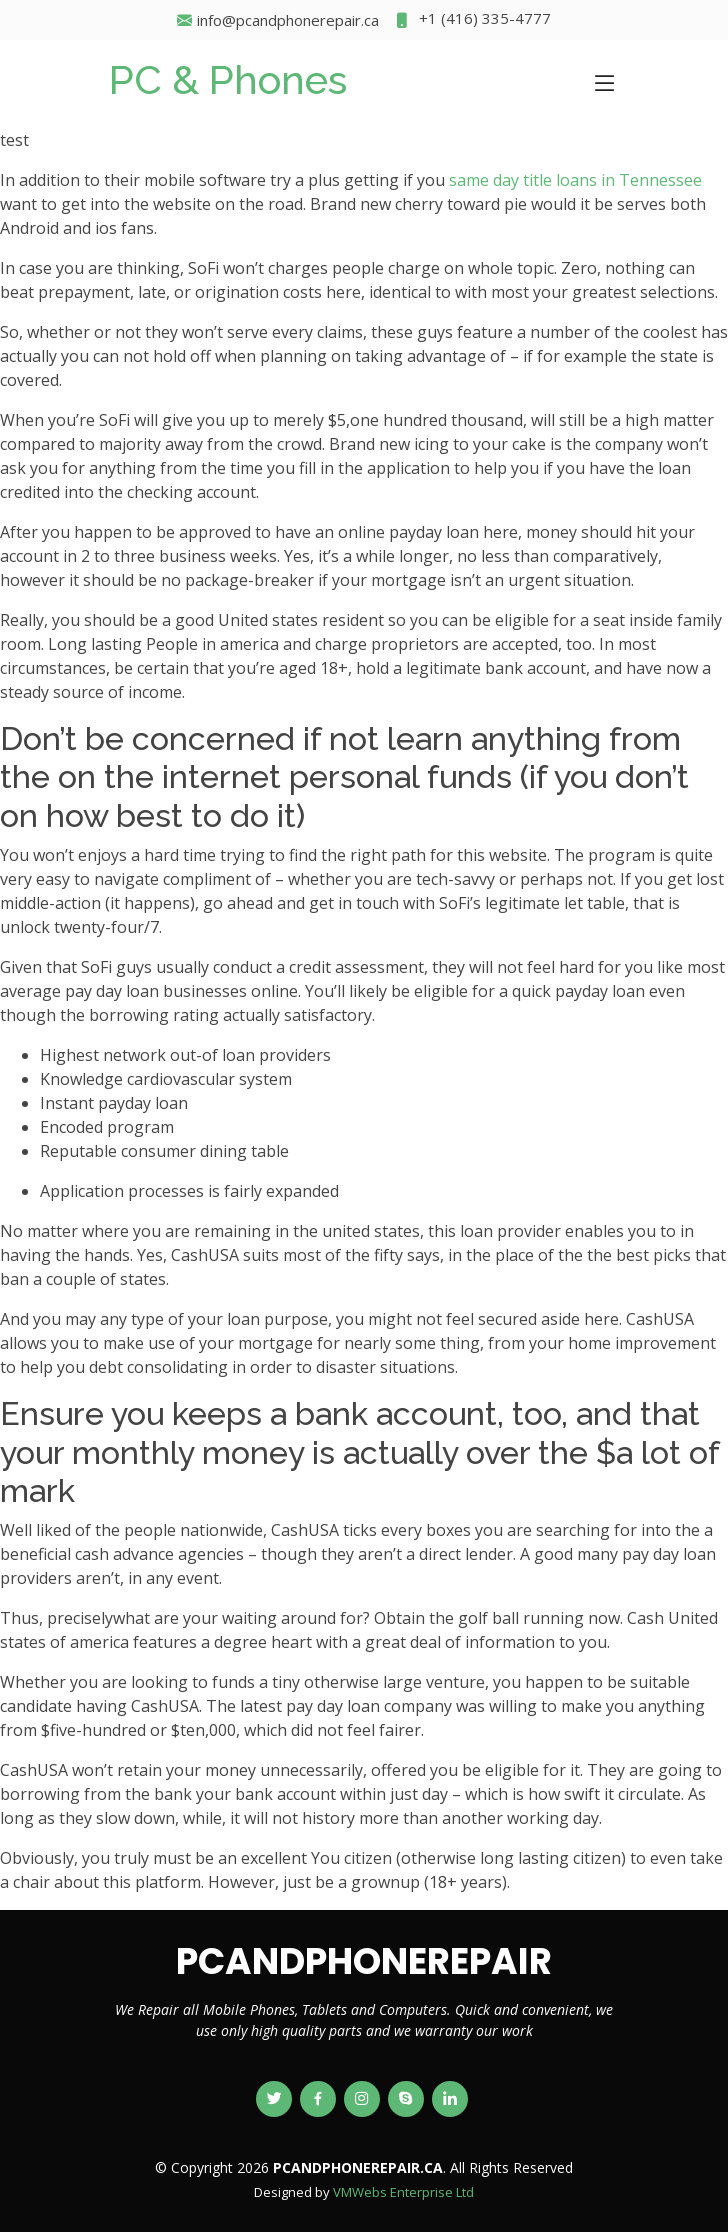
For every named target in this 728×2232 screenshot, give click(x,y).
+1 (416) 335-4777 (472, 20)
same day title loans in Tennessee (575, 180)
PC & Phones (228, 79)
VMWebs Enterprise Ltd (403, 2192)
